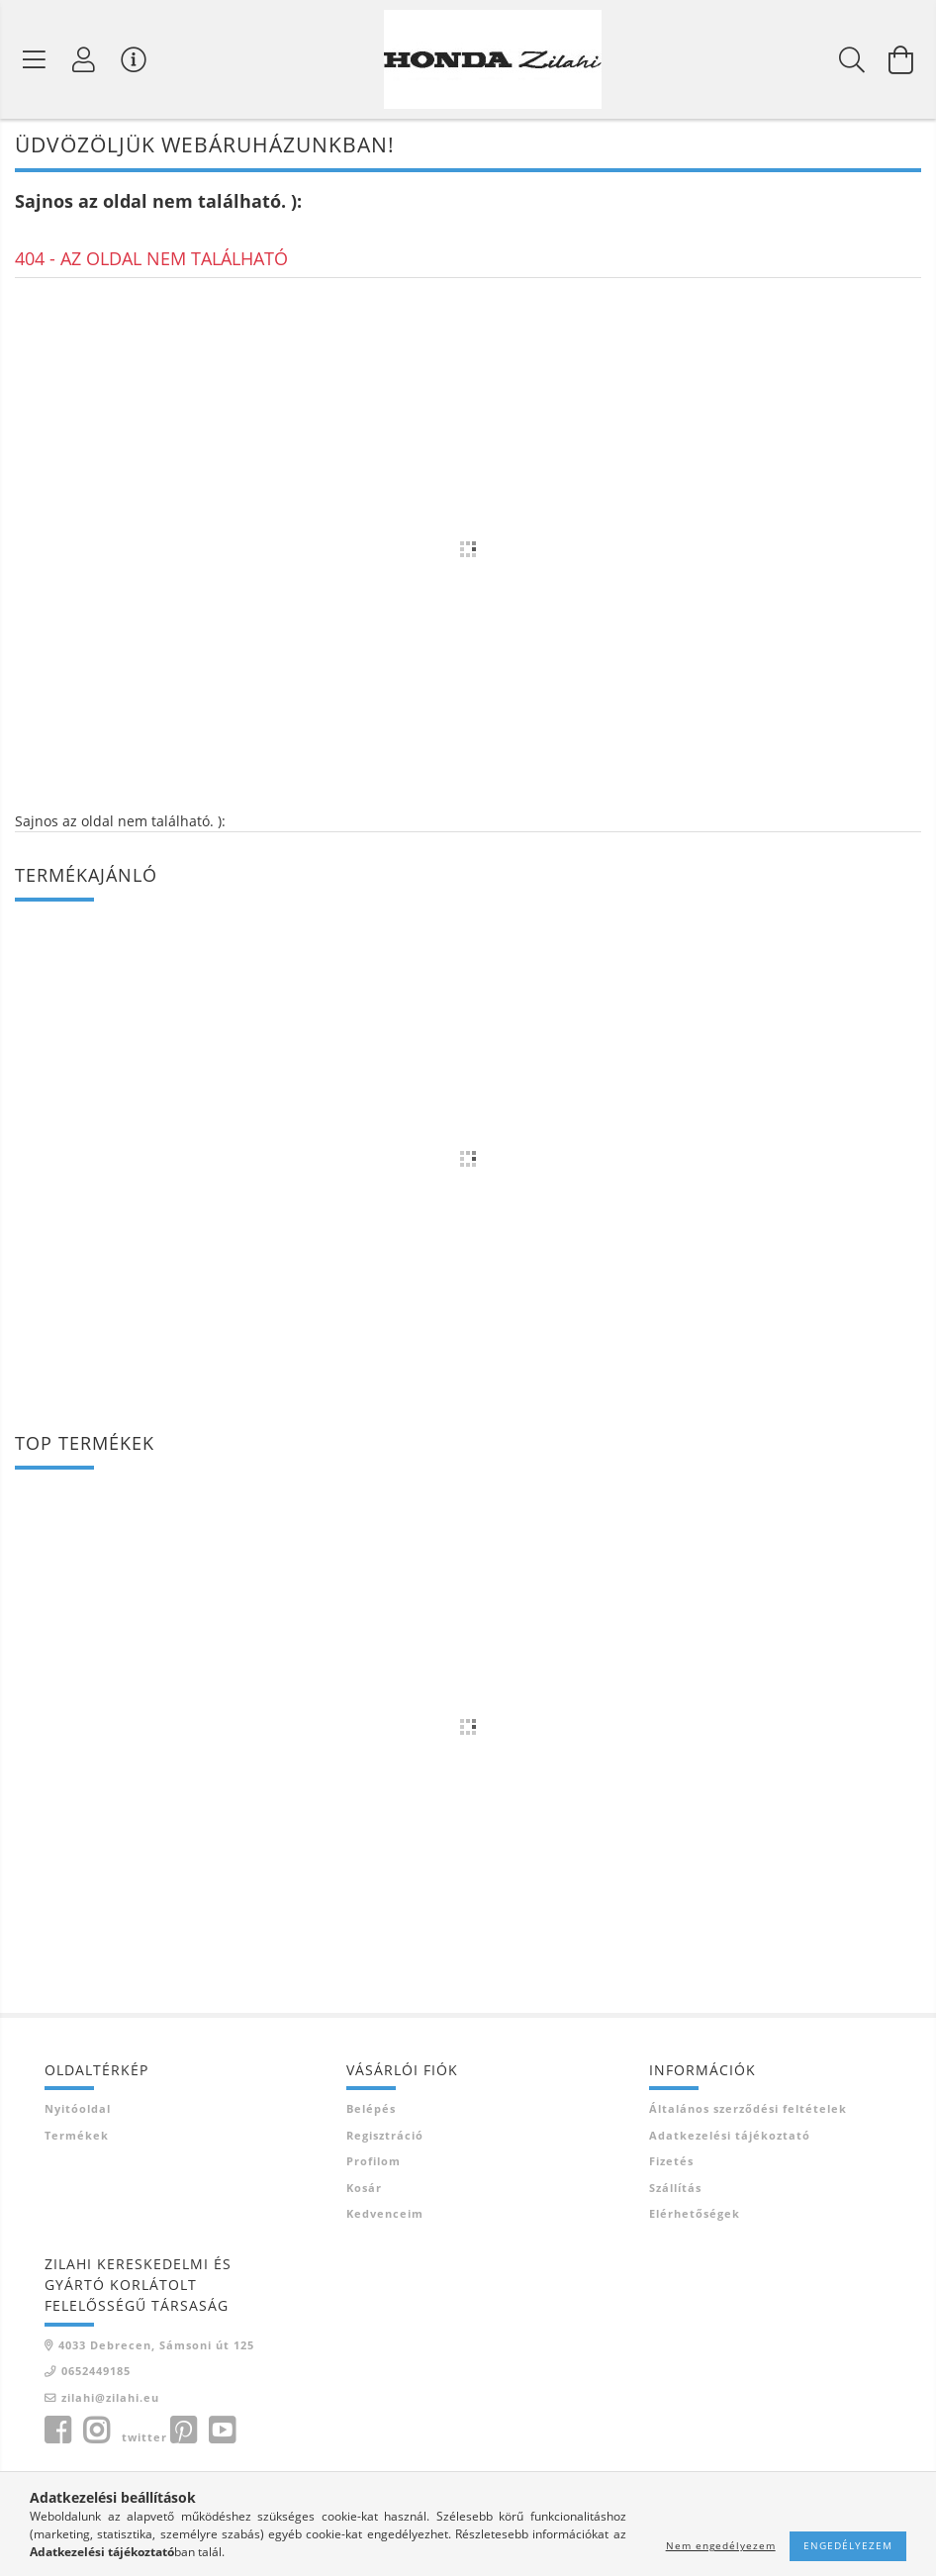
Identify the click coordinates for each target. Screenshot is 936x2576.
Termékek (77, 2136)
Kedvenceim (384, 2215)
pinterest (183, 2432)
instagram (96, 2432)
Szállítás (675, 2188)
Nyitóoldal (78, 2110)
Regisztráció (384, 2136)
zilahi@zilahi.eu (110, 2398)
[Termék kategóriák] (34, 59)
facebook (57, 2432)
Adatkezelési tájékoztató (729, 2136)
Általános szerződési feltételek (748, 2110)
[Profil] (84, 59)
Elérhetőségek (694, 2215)
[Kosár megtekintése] (901, 59)
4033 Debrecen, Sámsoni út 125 (156, 2345)
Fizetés (671, 2162)
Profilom (373, 2162)
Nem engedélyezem (721, 2545)
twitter (144, 2438)
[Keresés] (852, 59)
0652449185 (96, 2372)
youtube (221, 2432)
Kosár (364, 2188)
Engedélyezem (847, 2545)
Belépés (371, 2110)
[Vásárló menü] (133, 59)
